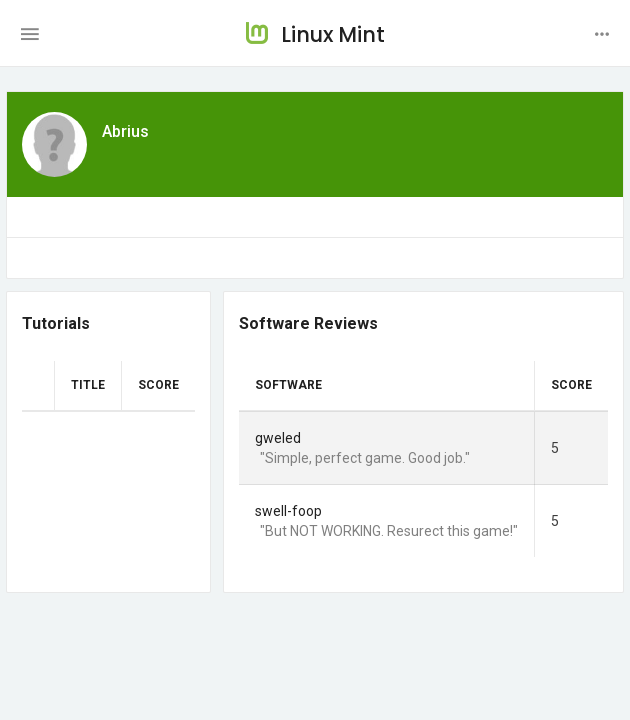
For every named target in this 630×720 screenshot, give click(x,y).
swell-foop (288, 511)
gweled (278, 438)
